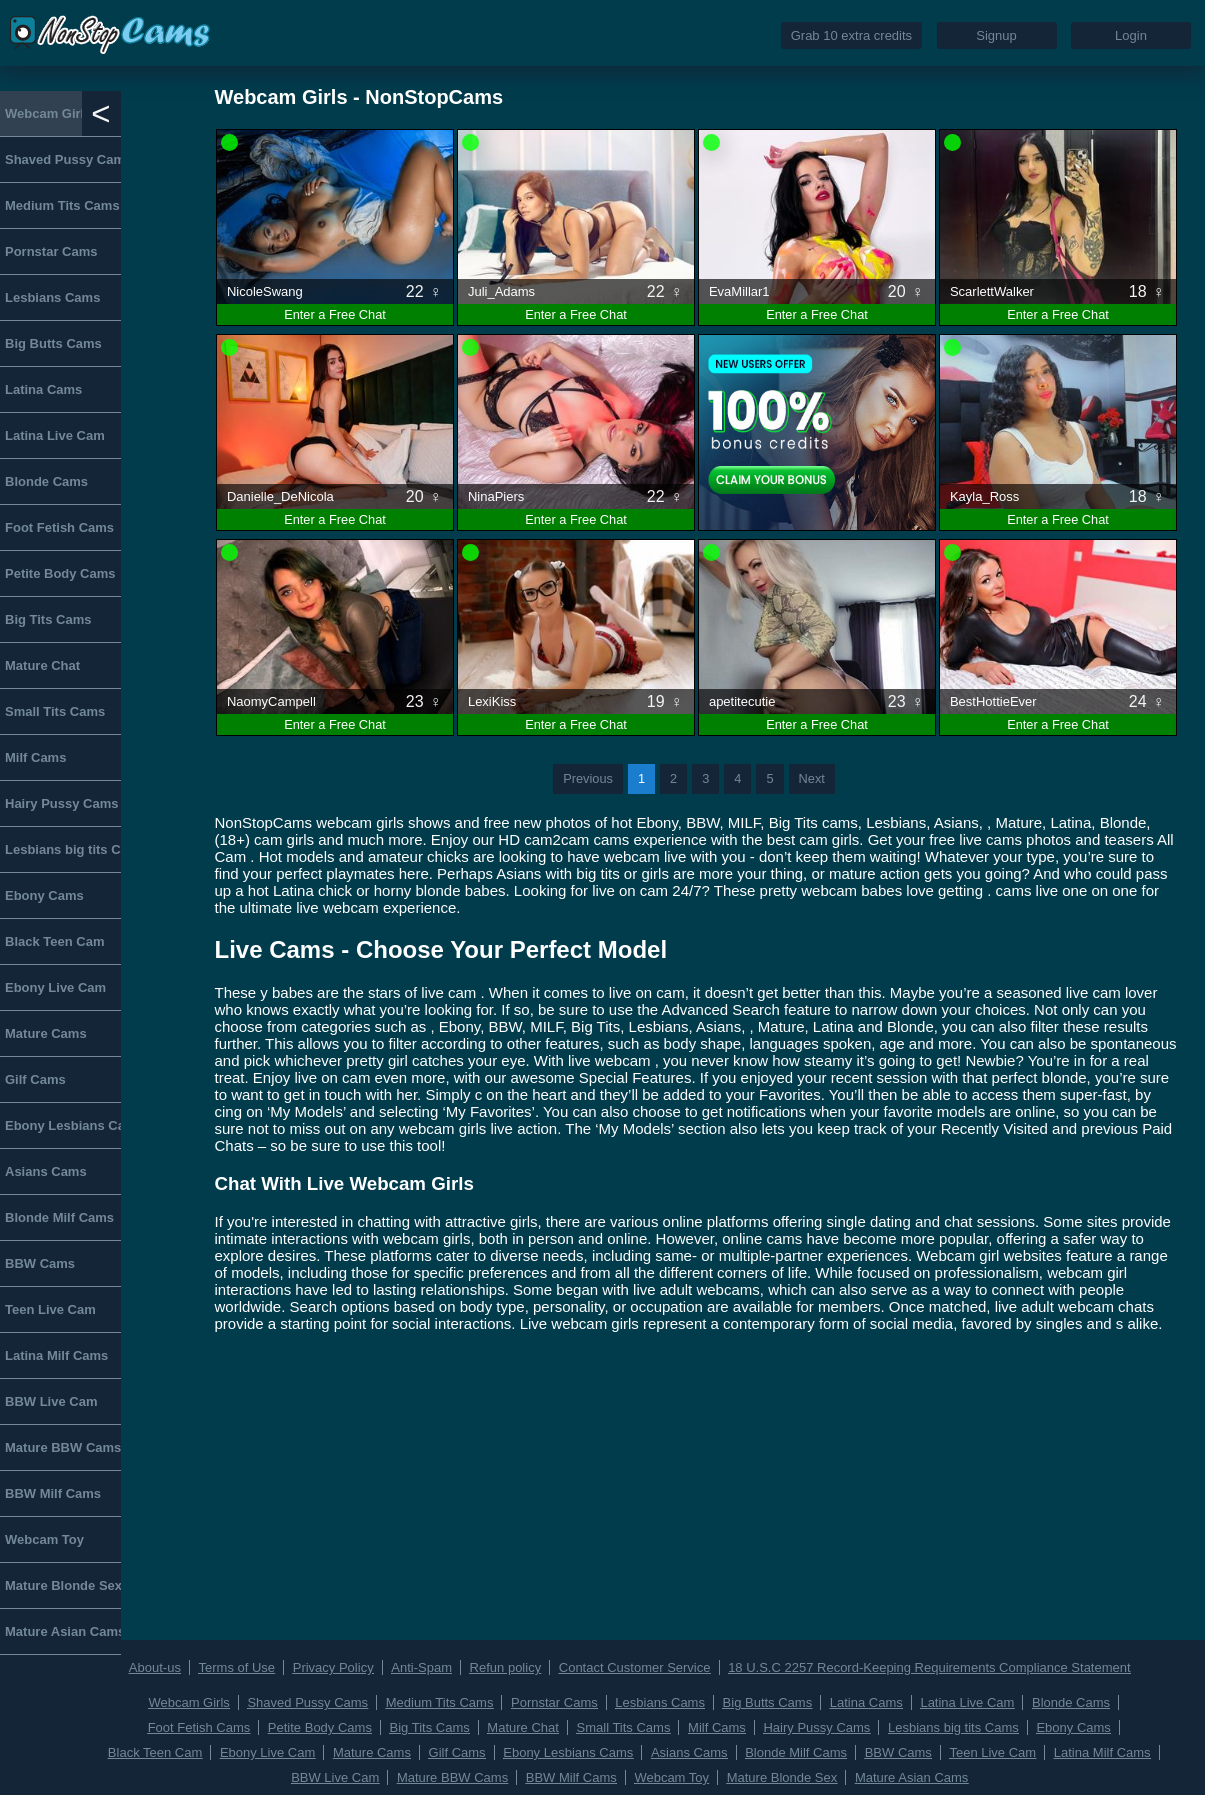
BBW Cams (40, 1263)
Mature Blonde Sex (63, 1585)
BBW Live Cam (51, 1401)
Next (812, 778)
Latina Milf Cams (56, 1355)
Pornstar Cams (51, 251)
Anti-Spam (421, 1667)
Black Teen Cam (54, 941)
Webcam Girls (48, 113)
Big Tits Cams (48, 619)
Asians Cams (46, 1171)
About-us (155, 1667)
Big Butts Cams (53, 343)
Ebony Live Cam (55, 987)
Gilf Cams (35, 1079)
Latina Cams (43, 389)
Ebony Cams (44, 895)
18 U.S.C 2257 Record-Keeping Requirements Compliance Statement (929, 1667)
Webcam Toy (44, 1539)
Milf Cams (35, 757)
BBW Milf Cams (53, 1493)
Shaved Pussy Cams (63, 159)
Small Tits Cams (55, 711)
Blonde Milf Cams (59, 1217)
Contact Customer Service (635, 1667)
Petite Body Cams (60, 573)
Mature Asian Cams (63, 1631)
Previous (588, 778)
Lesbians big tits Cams (63, 849)
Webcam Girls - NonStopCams (359, 97)
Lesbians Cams (52, 297)
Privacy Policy (333, 1667)
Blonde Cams (46, 481)
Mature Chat (42, 665)
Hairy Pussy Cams (61, 803)
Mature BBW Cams (63, 1447)
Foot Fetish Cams (59, 527)
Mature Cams (46, 1033)
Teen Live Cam (50, 1309)
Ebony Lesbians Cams (63, 1125)
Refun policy (506, 1667)
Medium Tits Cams (62, 205)
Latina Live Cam (55, 435)
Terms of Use (237, 1667)
